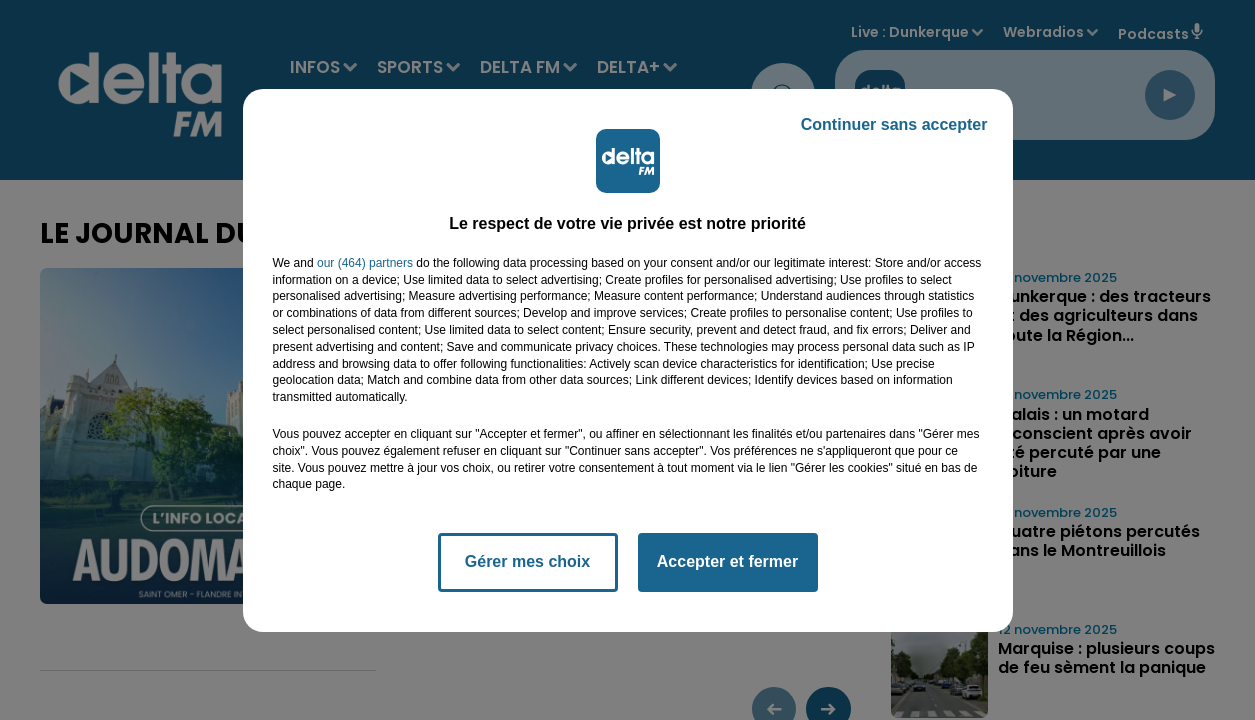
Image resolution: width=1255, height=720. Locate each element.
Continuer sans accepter (894, 124)
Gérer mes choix (527, 561)
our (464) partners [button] (365, 263)
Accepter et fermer (727, 561)
